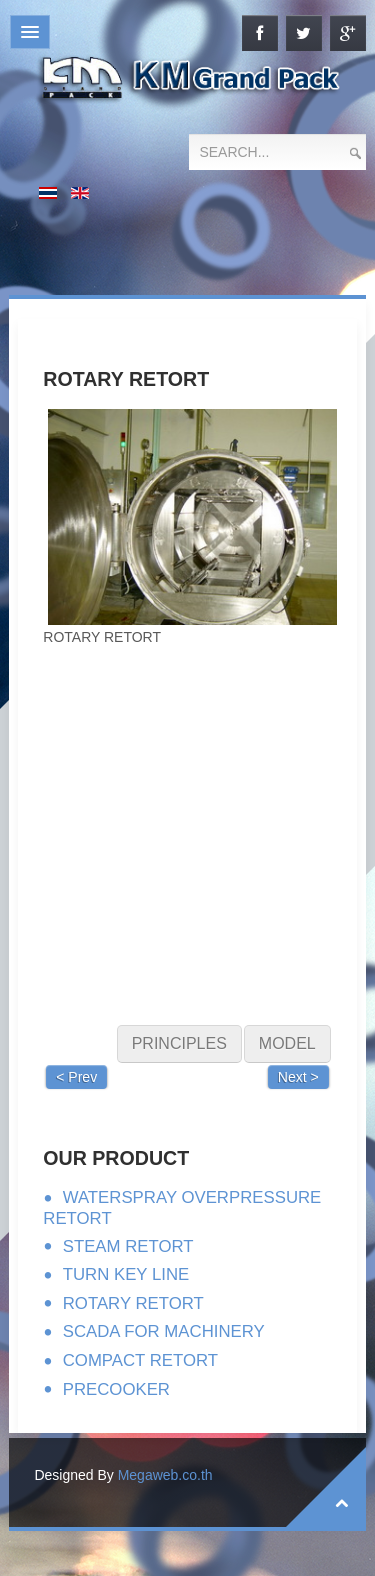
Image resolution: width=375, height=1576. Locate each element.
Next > (298, 1077)
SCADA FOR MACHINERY (164, 1331)
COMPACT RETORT (140, 1360)
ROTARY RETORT (133, 1303)
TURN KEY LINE (126, 1274)
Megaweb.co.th (165, 1475)
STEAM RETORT (128, 1246)
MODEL (287, 1043)
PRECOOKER (116, 1389)
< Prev (76, 1077)
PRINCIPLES (179, 1043)
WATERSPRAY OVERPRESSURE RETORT (182, 1208)
